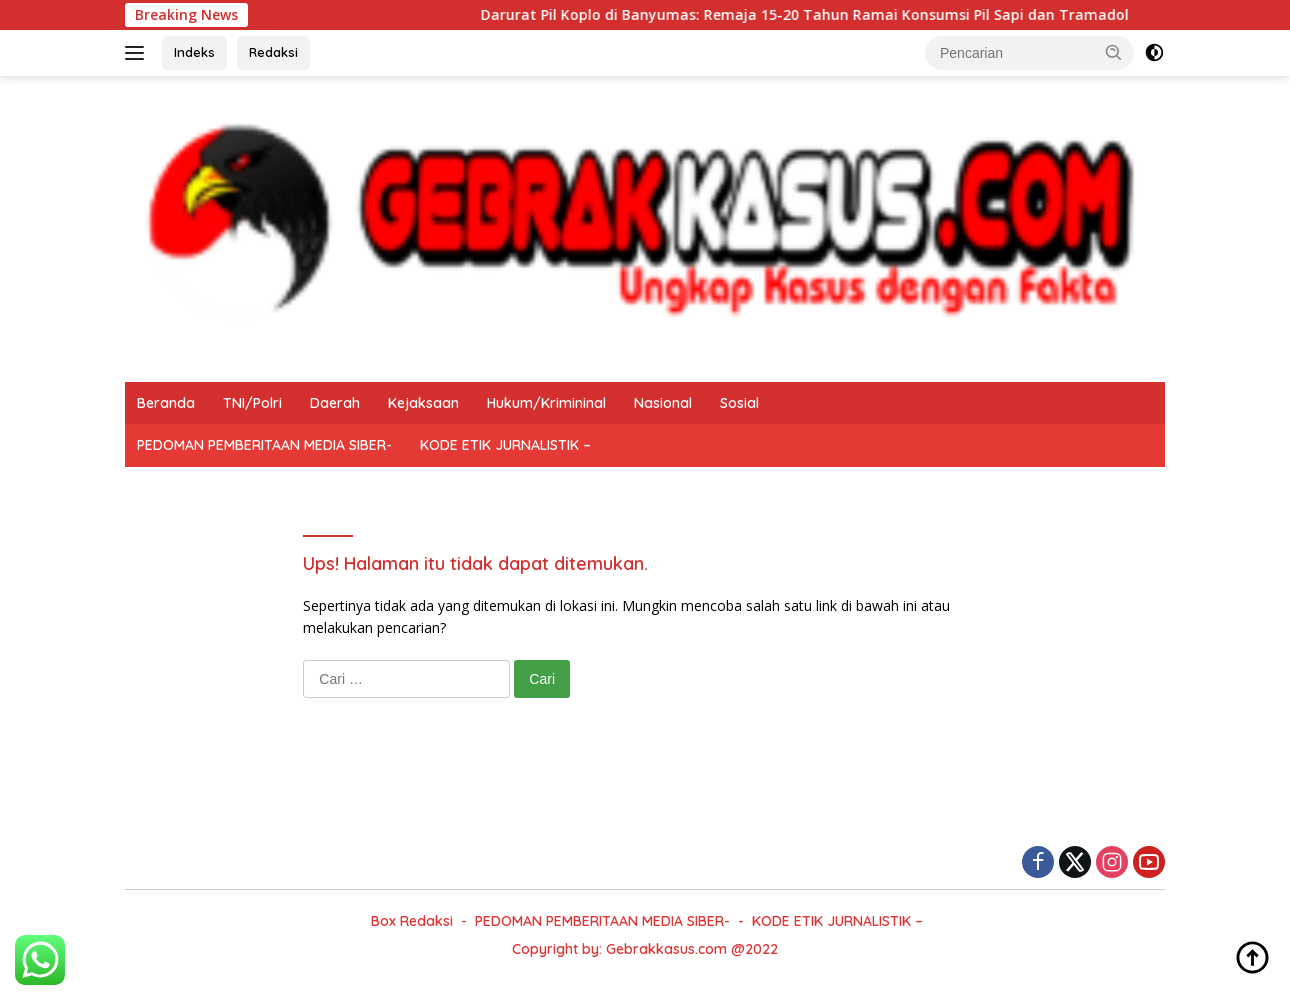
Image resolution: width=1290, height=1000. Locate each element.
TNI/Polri (252, 403)
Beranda (166, 403)
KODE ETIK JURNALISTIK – (505, 445)
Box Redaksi (412, 921)
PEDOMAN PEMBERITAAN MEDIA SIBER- (264, 445)
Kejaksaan (423, 403)
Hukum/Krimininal (546, 403)
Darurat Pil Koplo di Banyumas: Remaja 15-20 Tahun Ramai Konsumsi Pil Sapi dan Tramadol (816, 15)
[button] (1114, 52)
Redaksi (273, 52)
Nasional (663, 403)
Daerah (335, 403)
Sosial (739, 403)
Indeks (194, 52)
